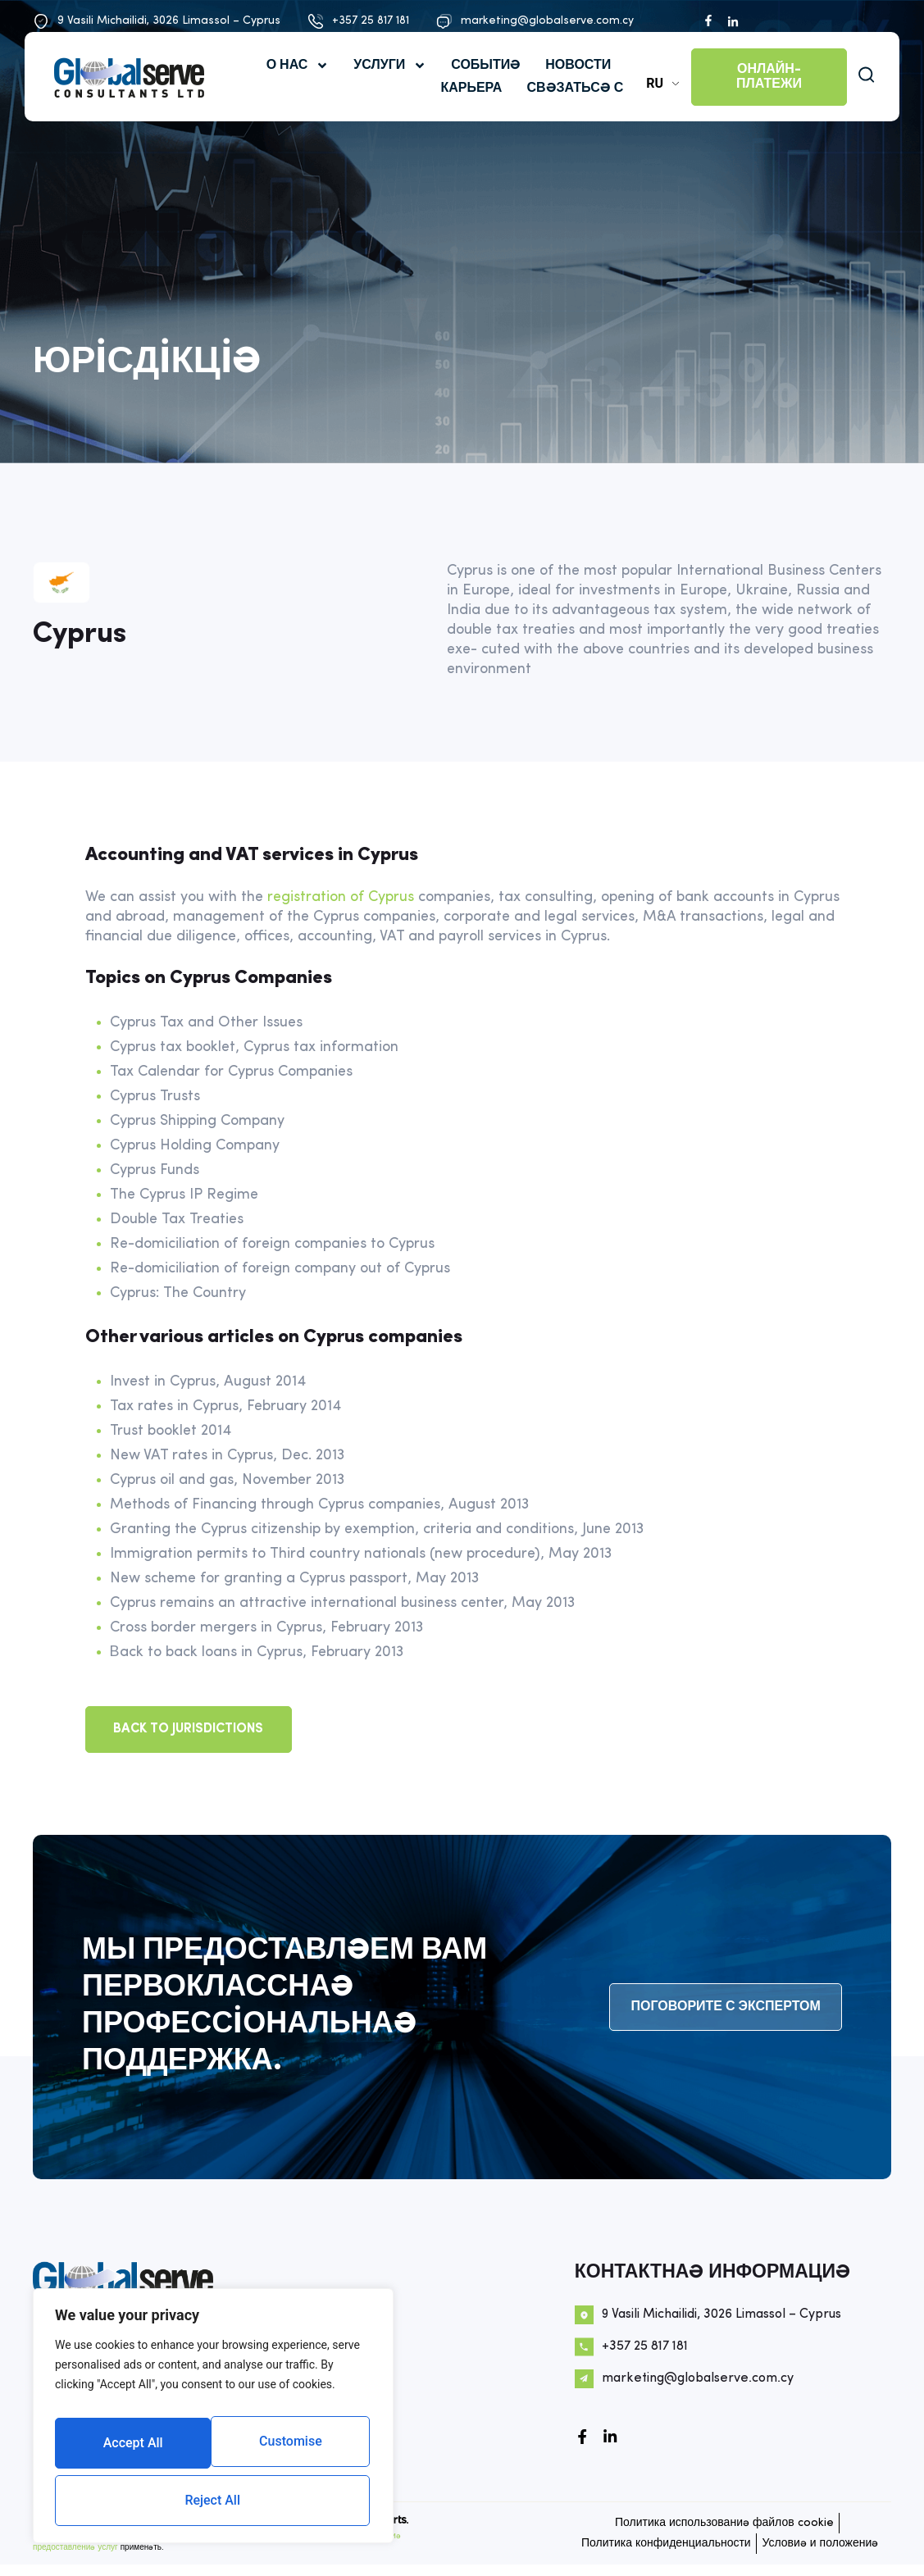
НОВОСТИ (571, 82)
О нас (290, 82)
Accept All (214, 2500)
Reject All (291, 2449)
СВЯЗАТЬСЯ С (568, 105)
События (479, 82)
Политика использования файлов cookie (719, 2525)
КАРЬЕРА (464, 105)
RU (648, 100)
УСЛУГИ (383, 82)
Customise (132, 2449)
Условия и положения (734, 2557)
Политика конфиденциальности (298, 2543)
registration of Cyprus (340, 897)
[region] (213, 2424)
